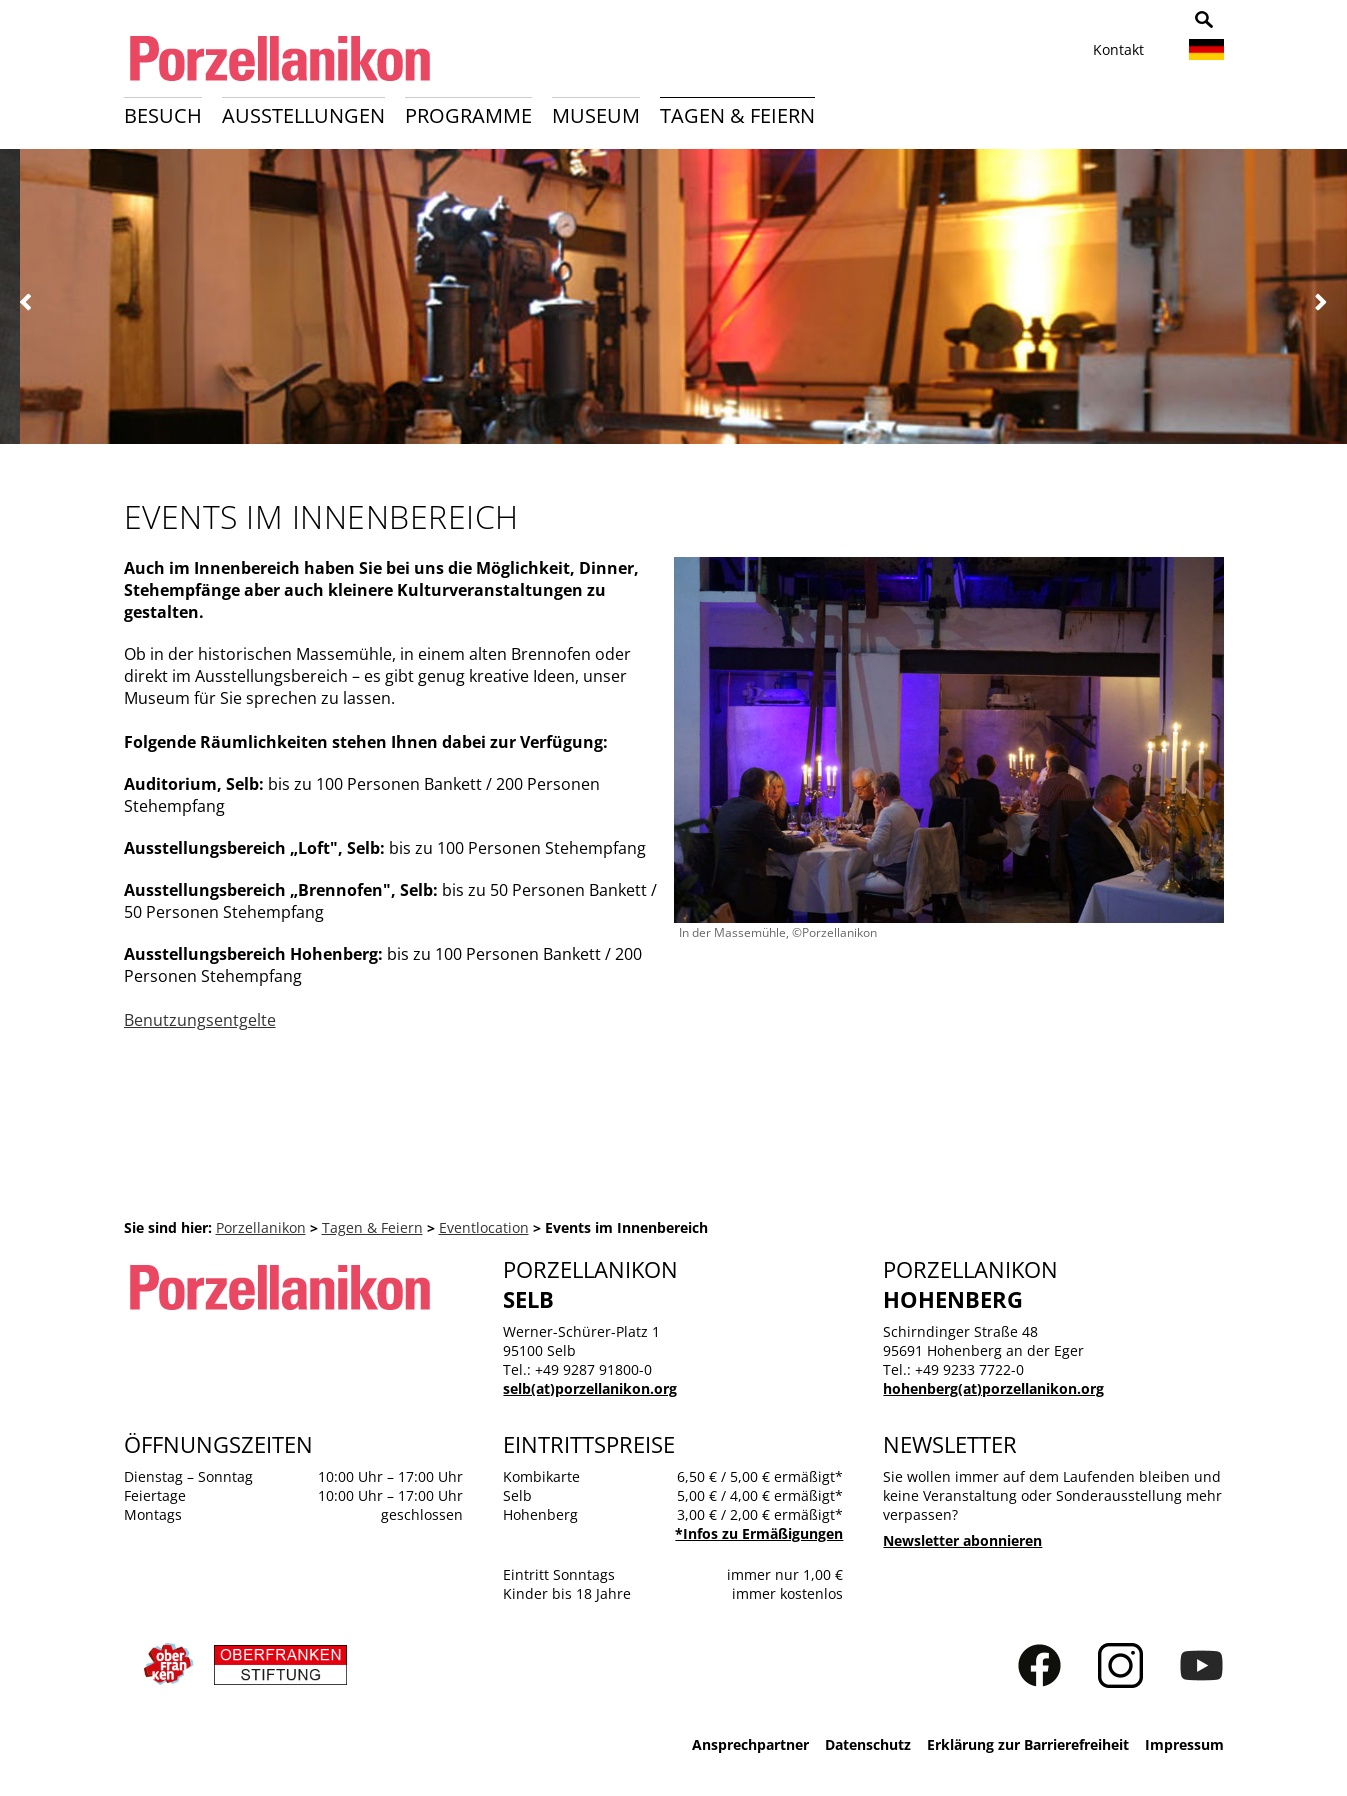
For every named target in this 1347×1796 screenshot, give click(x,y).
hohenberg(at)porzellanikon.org (993, 1388)
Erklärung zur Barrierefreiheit (1028, 1744)
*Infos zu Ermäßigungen (759, 1533)
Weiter (1320, 302)
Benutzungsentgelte (200, 1020)
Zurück (26, 302)
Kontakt (1118, 49)
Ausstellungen (303, 115)
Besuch (163, 115)
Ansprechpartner (750, 1744)
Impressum (1184, 1744)
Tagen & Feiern (737, 115)
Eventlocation (484, 1227)
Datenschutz (868, 1744)
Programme (468, 115)
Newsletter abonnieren (962, 1540)
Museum (596, 115)
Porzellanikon (261, 1227)
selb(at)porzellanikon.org (590, 1388)
